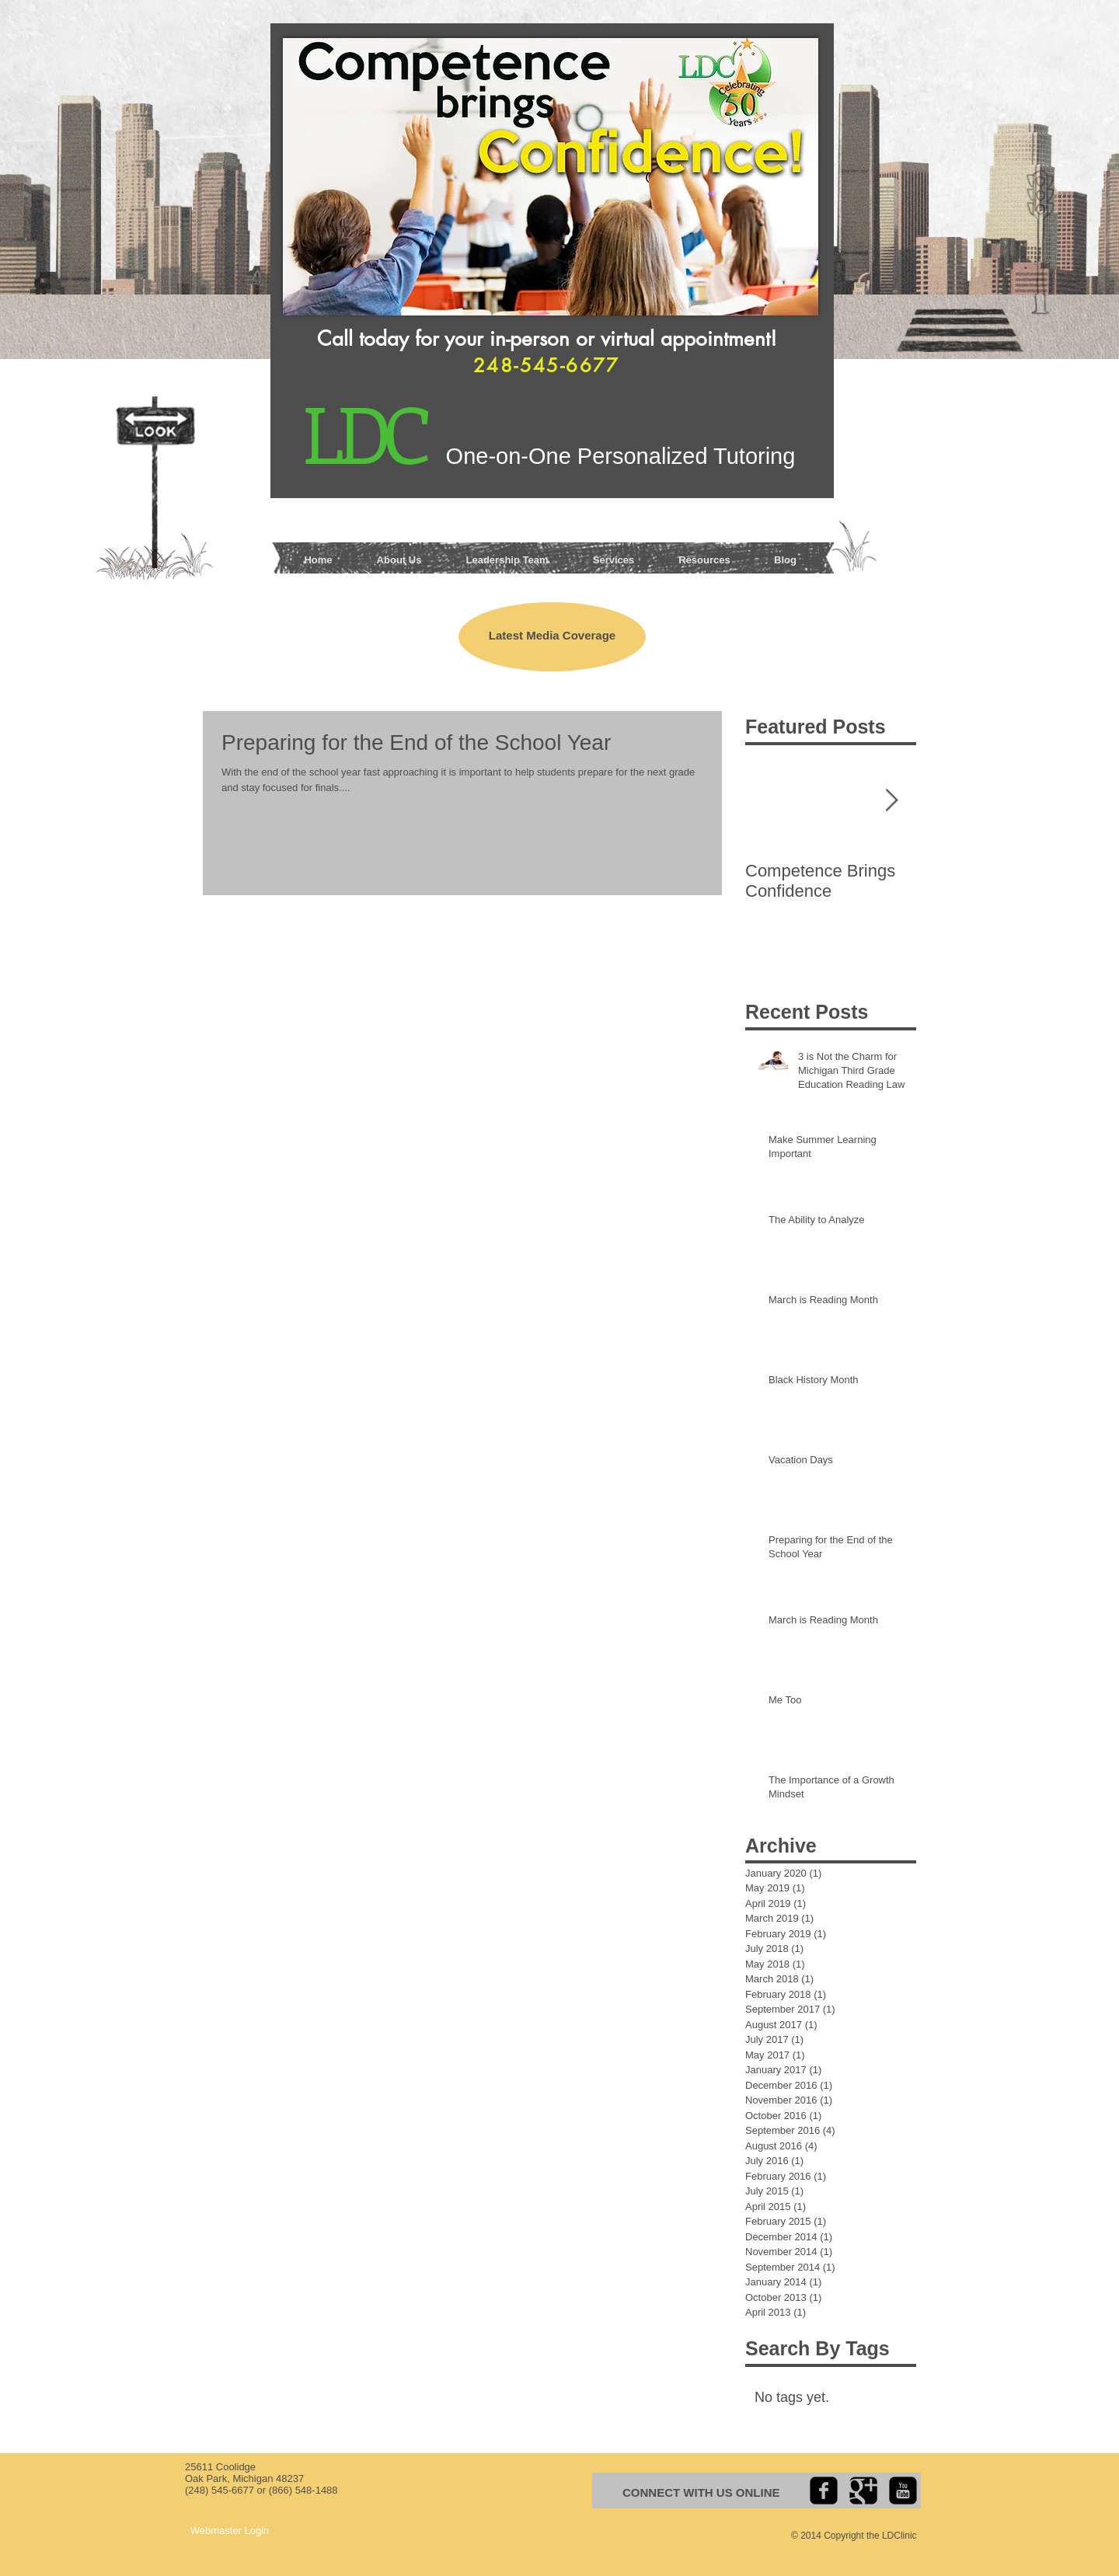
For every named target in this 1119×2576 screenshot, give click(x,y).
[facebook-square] (824, 2491)
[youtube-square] (903, 2491)
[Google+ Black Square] (863, 2491)
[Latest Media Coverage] (552, 636)
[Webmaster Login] (229, 2530)
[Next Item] (891, 801)
